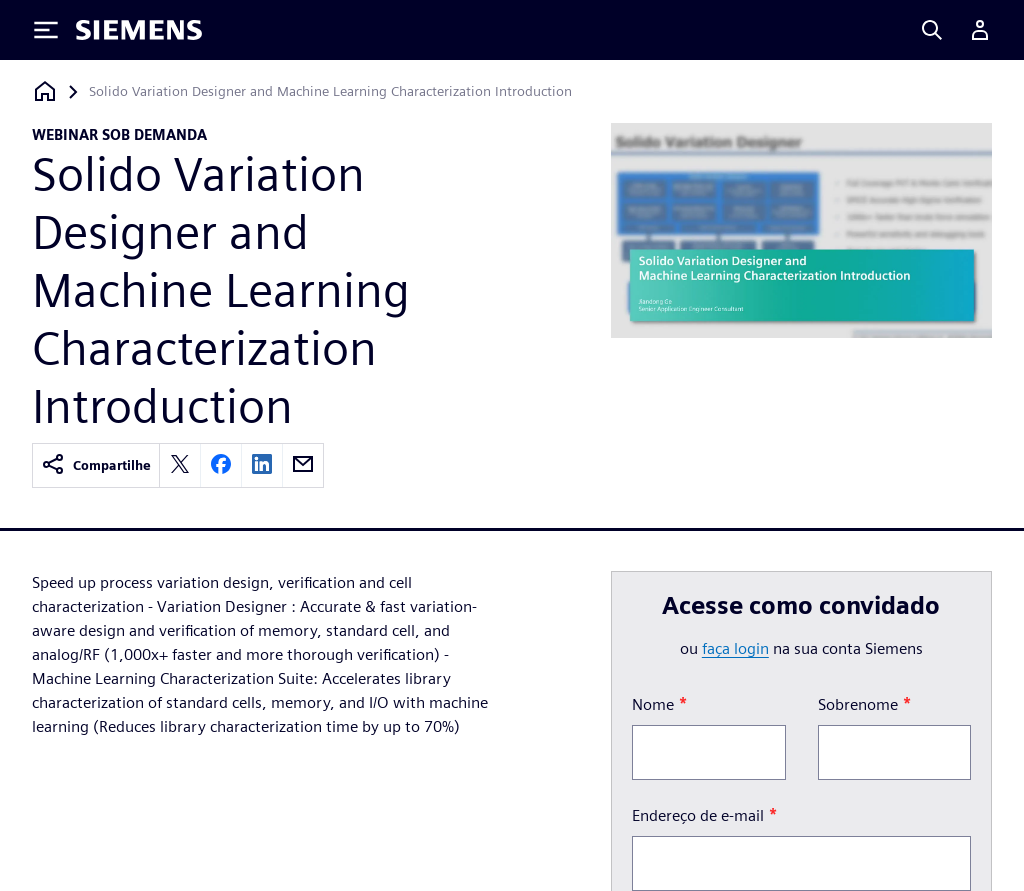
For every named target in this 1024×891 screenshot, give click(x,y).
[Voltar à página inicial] (45, 91)
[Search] (932, 30)
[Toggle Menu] (46, 30)
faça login (735, 648)
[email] (303, 465)
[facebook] (221, 465)
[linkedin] (262, 465)
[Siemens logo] (139, 30)
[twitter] (180, 465)
